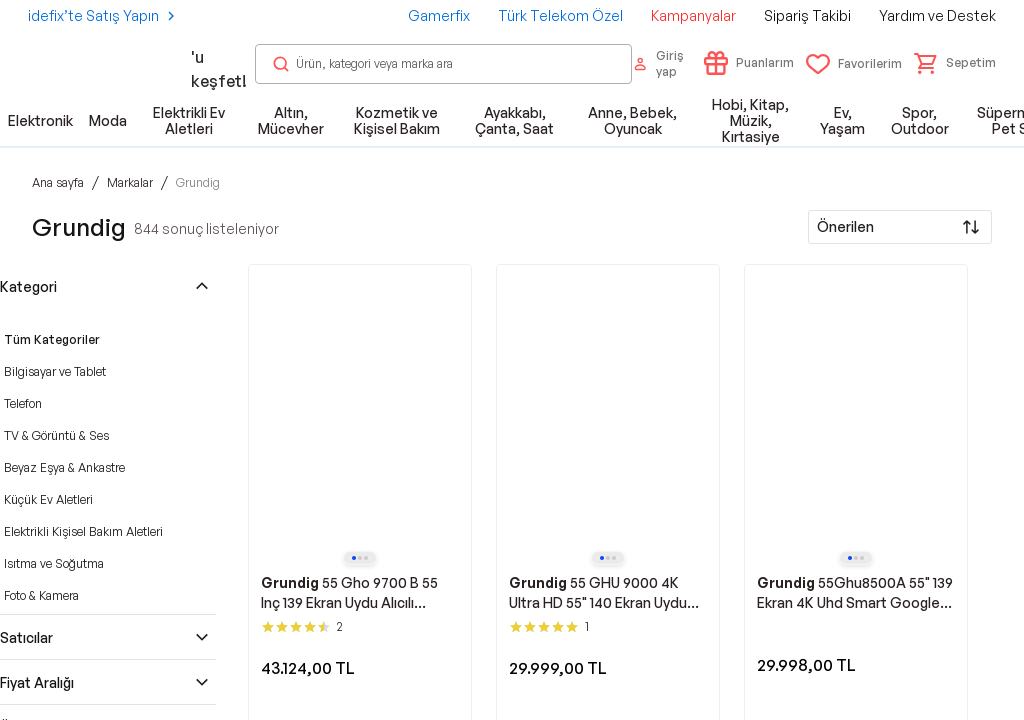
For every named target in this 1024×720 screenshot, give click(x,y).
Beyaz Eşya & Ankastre (64, 467)
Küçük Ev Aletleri (48, 499)
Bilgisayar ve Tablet (55, 371)
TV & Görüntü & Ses (56, 435)
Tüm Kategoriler (52, 339)
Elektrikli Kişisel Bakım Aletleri (83, 531)
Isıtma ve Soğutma (54, 563)
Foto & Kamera (41, 595)
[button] (955, 63)
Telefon (23, 403)
